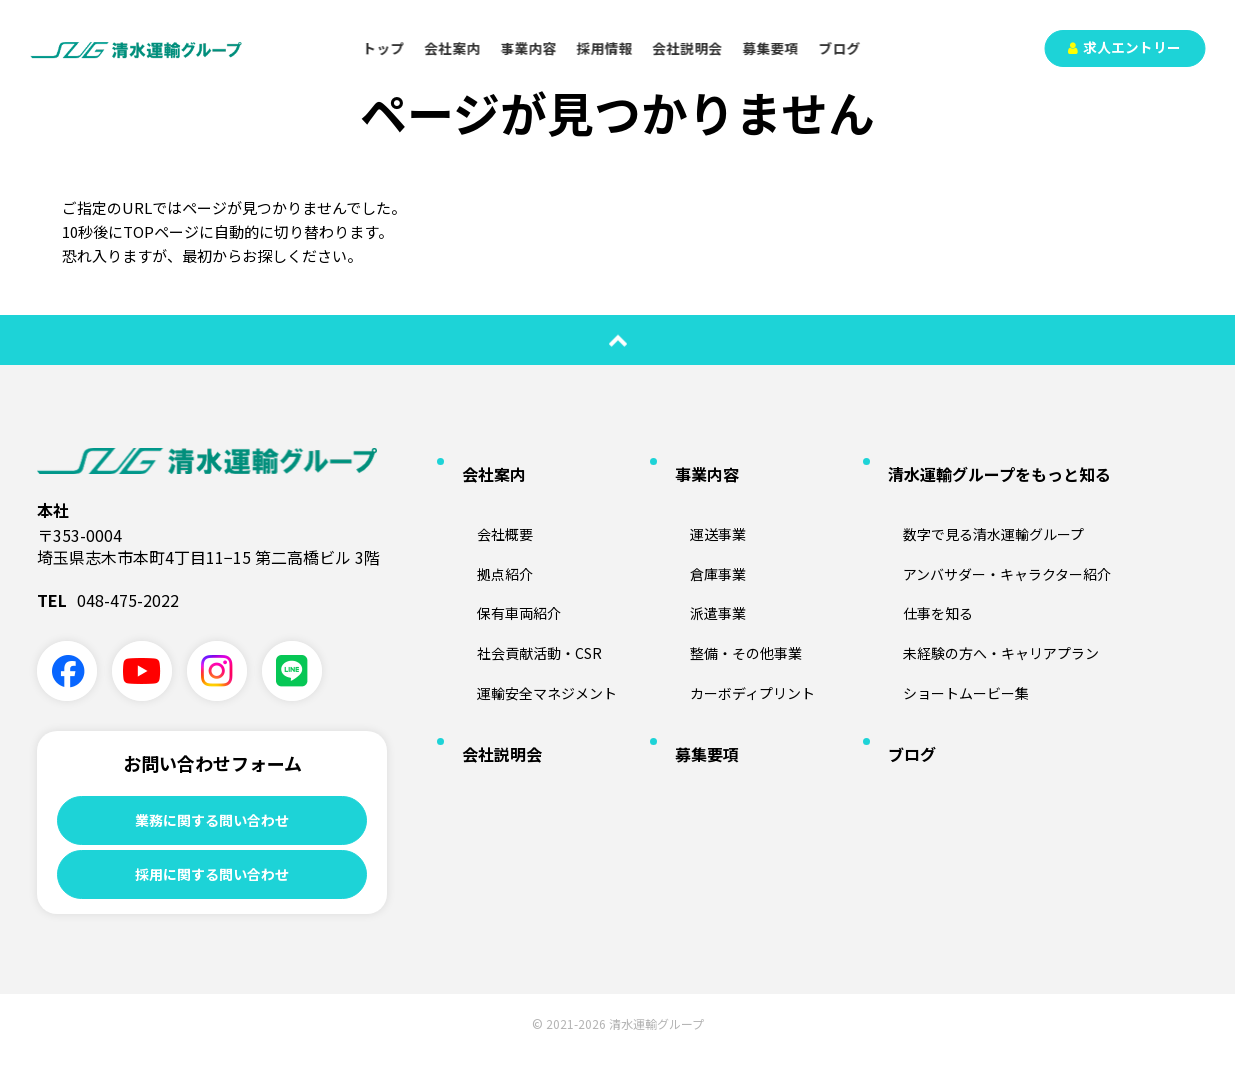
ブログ (840, 48)
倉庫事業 (697, 533)
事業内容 (529, 48)
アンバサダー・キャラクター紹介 (997, 533)
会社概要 (484, 500)
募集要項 (771, 48)
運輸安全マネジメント (532, 630)
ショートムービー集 (950, 630)
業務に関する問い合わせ (212, 821)
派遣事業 (697, 565)
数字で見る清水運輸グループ (981, 500)
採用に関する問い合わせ (212, 883)
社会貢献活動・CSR (523, 598)
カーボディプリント (736, 630)
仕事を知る (918, 565)
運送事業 (697, 500)
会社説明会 (688, 48)
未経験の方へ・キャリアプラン (990, 598)
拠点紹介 (484, 533)
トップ (384, 48)
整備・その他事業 (729, 598)
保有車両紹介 (500, 565)
